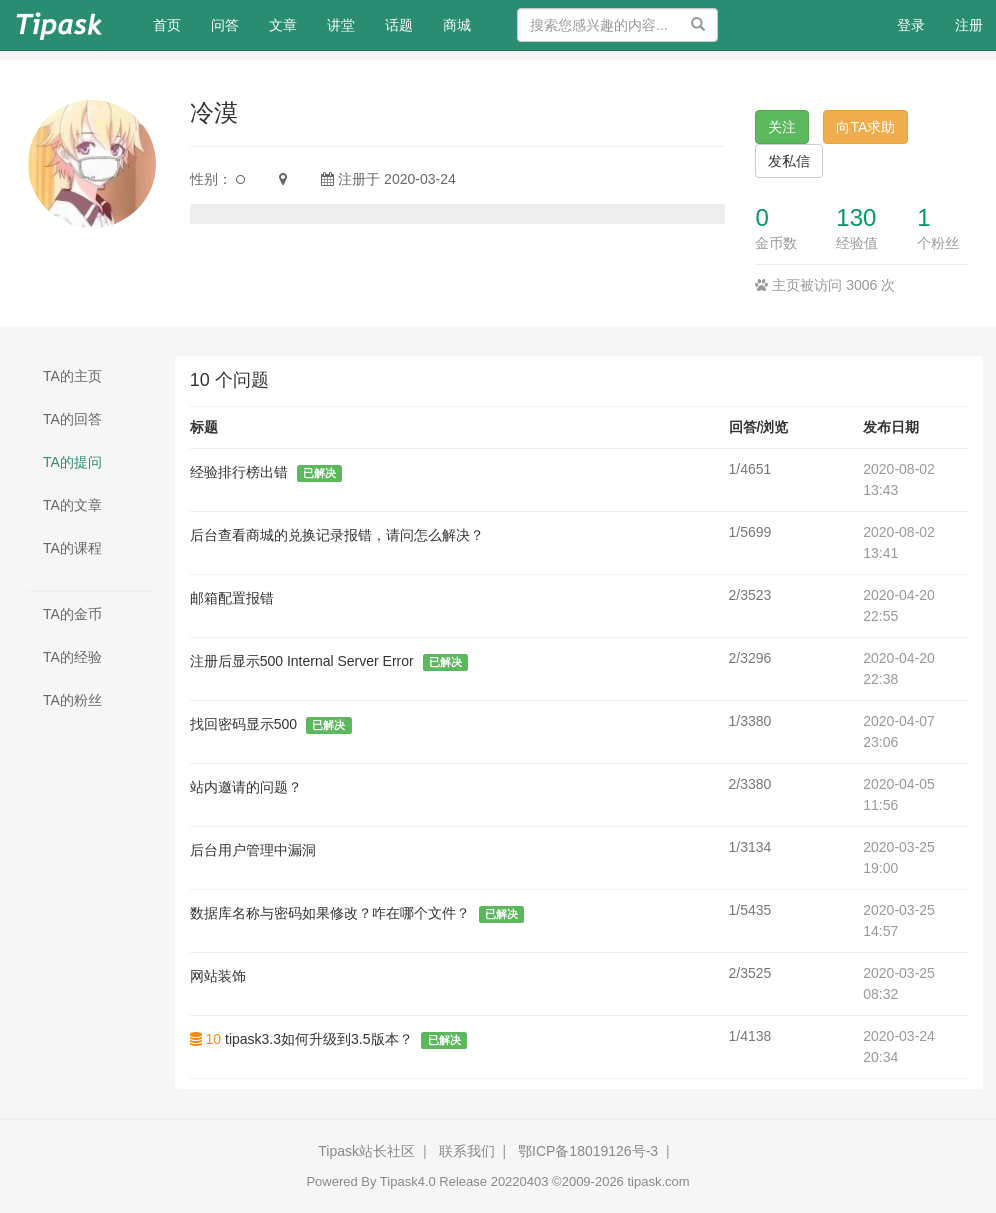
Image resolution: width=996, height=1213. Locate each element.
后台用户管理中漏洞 (253, 850)
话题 (399, 25)
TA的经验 (72, 657)
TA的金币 (72, 614)
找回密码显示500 (243, 724)
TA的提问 (72, 462)
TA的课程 (72, 548)
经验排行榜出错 (239, 472)
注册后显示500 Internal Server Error (302, 661)
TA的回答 (72, 419)
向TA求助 (865, 127)
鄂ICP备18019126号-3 (588, 1151)
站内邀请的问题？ (246, 787)
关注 (782, 127)
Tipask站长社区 (366, 1151)
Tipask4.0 (408, 1181)
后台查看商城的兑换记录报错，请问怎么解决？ (337, 535)
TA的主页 (72, 376)
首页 (174, 23)
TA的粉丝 (72, 700)
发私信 (789, 161)
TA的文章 (72, 505)
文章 (283, 25)
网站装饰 (218, 976)
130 (856, 217)
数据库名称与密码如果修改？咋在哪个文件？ (330, 913)
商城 (457, 25)
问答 (225, 25)
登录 (911, 25)
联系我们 (467, 1151)
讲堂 (341, 25)
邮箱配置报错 (232, 598)
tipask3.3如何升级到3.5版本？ (319, 1039)
